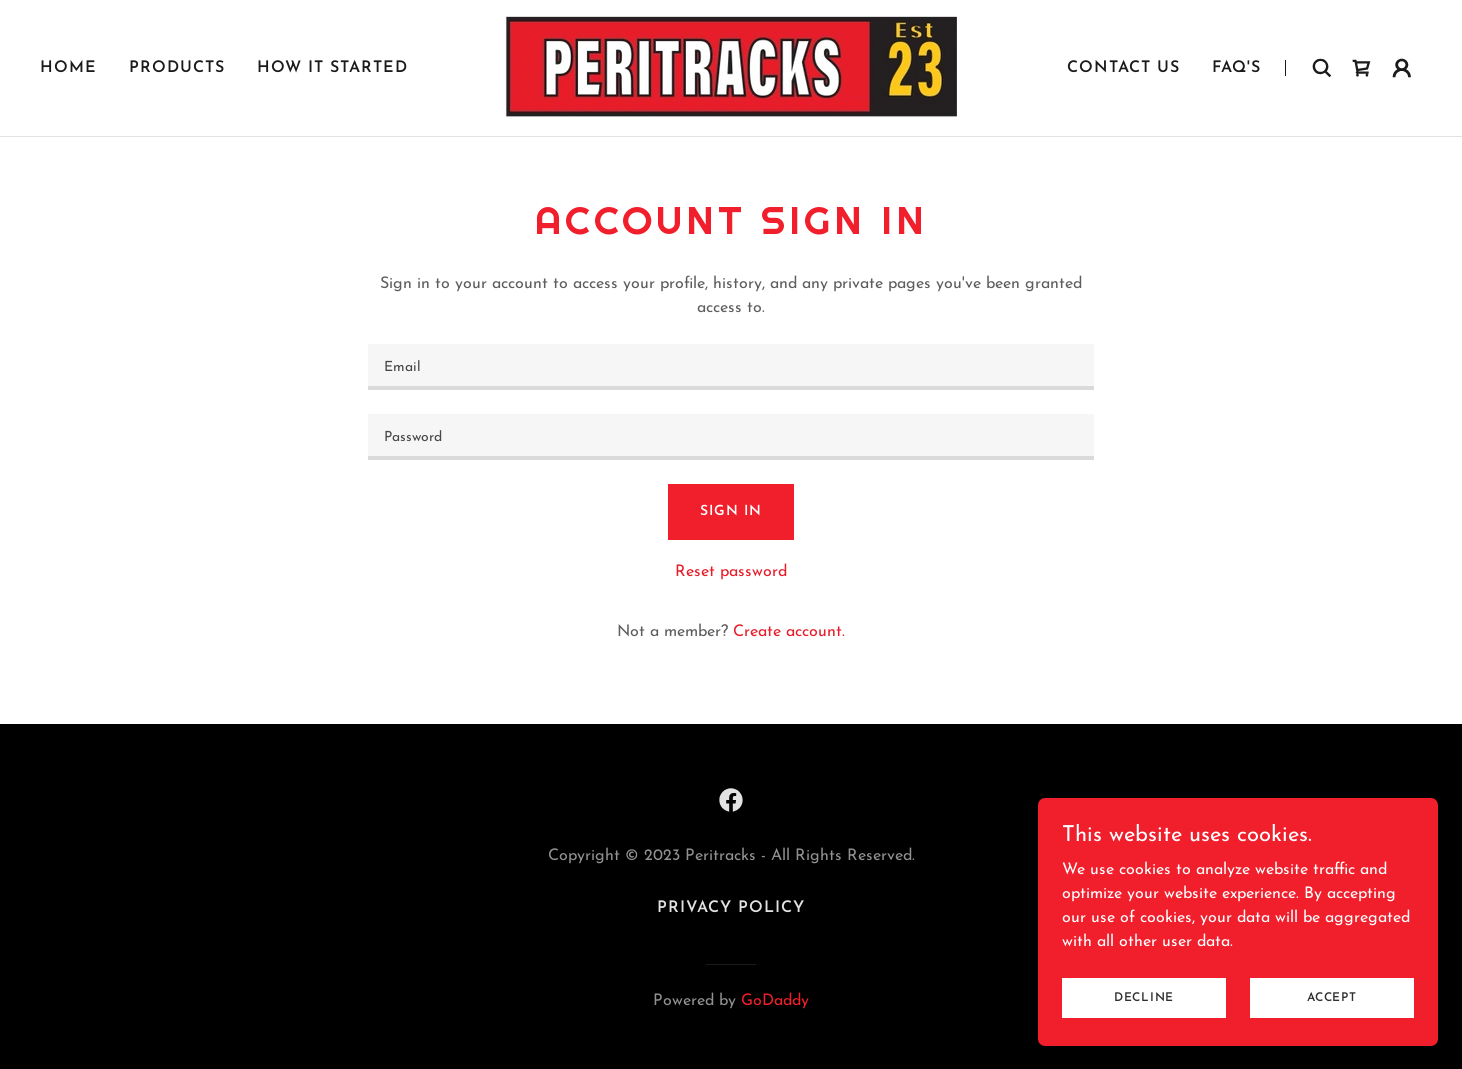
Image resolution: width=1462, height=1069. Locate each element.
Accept (1332, 1038)
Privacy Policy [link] (731, 908)
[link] (731, 67)
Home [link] (68, 68)
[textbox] (730, 367)
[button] (1402, 68)
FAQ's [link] (1236, 68)
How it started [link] (332, 68)
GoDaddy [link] (775, 1001)
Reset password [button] (731, 572)
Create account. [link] (789, 632)
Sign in (730, 511)
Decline (1144, 1038)
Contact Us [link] (1123, 68)
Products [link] (177, 68)
